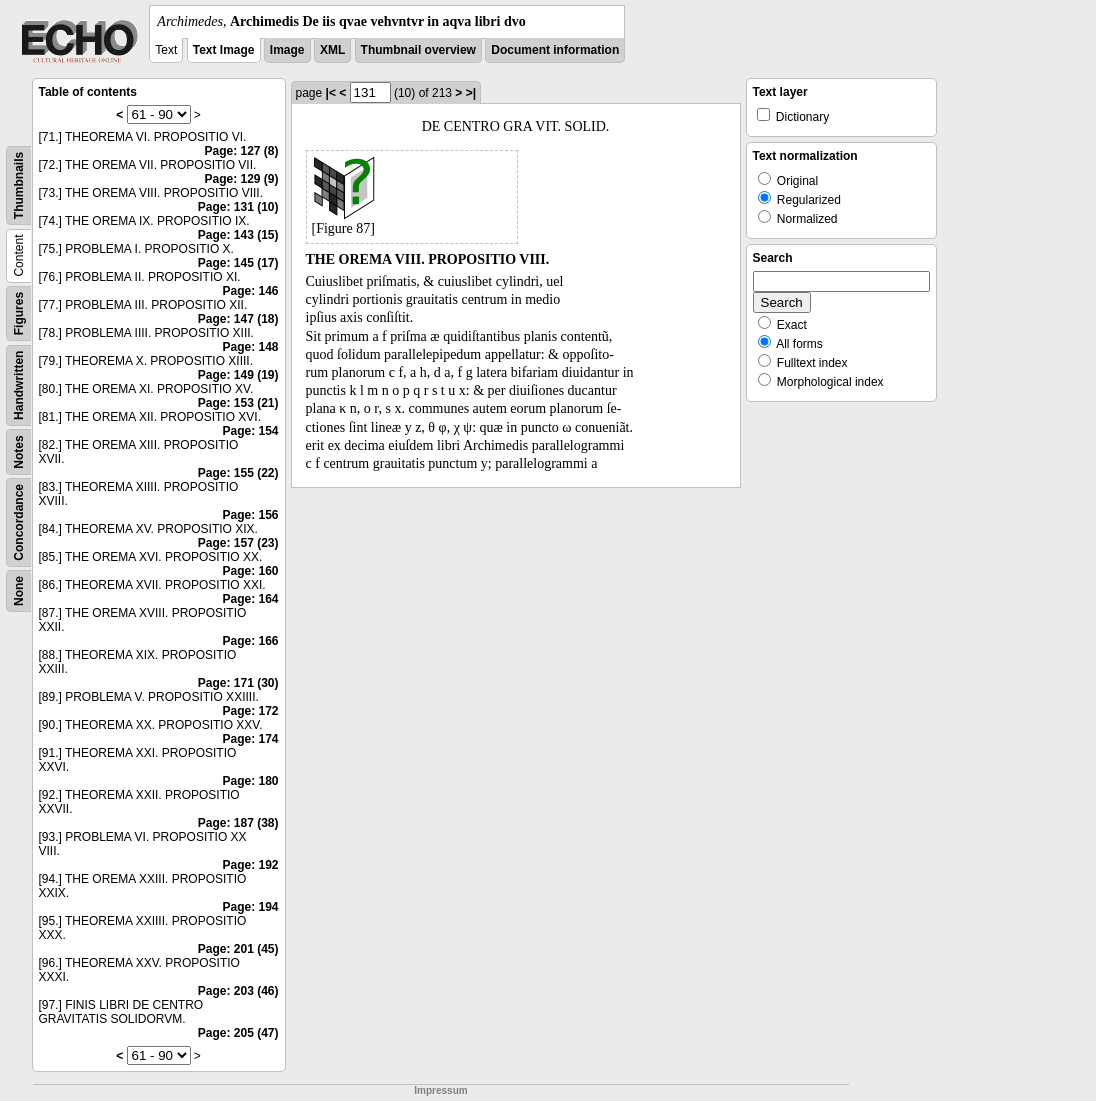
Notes (19, 451)
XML (332, 50)
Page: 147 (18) (238, 319)
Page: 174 (250, 739)
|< (331, 93)
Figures (19, 313)
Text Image (224, 50)
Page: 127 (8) (241, 151)
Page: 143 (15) (238, 235)
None (19, 591)
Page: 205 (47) (238, 1033)
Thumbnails (19, 185)
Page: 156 (250, 515)
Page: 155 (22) (238, 473)
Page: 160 (250, 571)
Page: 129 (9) (241, 179)
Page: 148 (250, 347)
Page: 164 (250, 599)
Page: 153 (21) (238, 403)
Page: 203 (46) (238, 991)
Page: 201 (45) (238, 949)
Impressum (440, 1090)
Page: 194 (250, 907)
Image (287, 50)
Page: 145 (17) (238, 263)
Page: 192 (250, 865)
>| (471, 93)
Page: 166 (250, 641)
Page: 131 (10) (238, 207)
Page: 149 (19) (238, 375)
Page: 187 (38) (238, 823)
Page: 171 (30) (238, 683)
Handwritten (19, 385)
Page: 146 (250, 291)
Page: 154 (250, 431)
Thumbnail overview (418, 50)
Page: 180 (250, 781)
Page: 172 (250, 711)
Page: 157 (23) (238, 543)
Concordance (19, 522)
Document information (555, 50)
